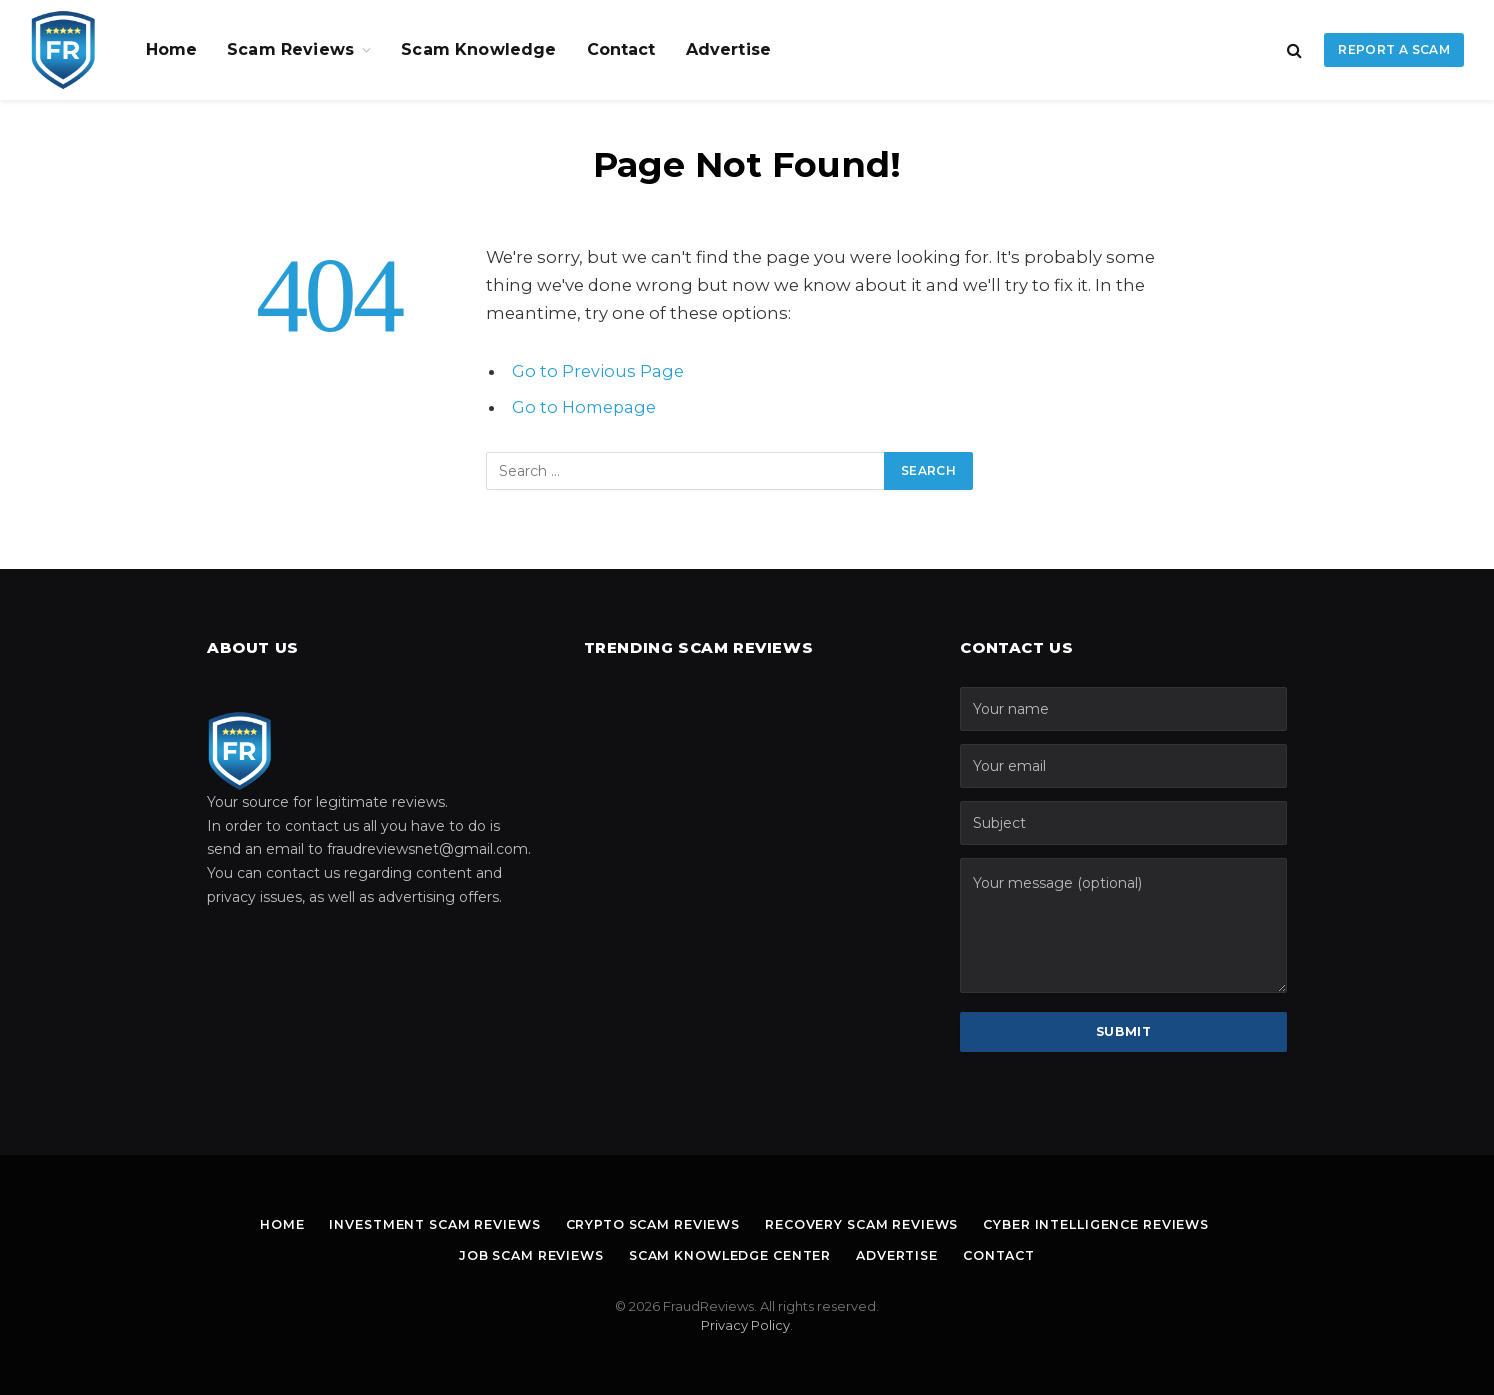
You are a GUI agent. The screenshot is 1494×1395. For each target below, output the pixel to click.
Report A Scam (1394, 49)
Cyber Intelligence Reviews (1111, 1224)
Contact (621, 49)
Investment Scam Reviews (420, 1224)
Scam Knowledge (478, 49)
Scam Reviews (290, 49)
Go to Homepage (586, 407)
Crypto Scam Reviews (648, 1224)
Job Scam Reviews (521, 1255)
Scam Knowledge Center (729, 1255)
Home (172, 49)
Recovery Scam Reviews (866, 1224)
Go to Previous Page (598, 371)
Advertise (728, 49)
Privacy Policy (745, 1325)
